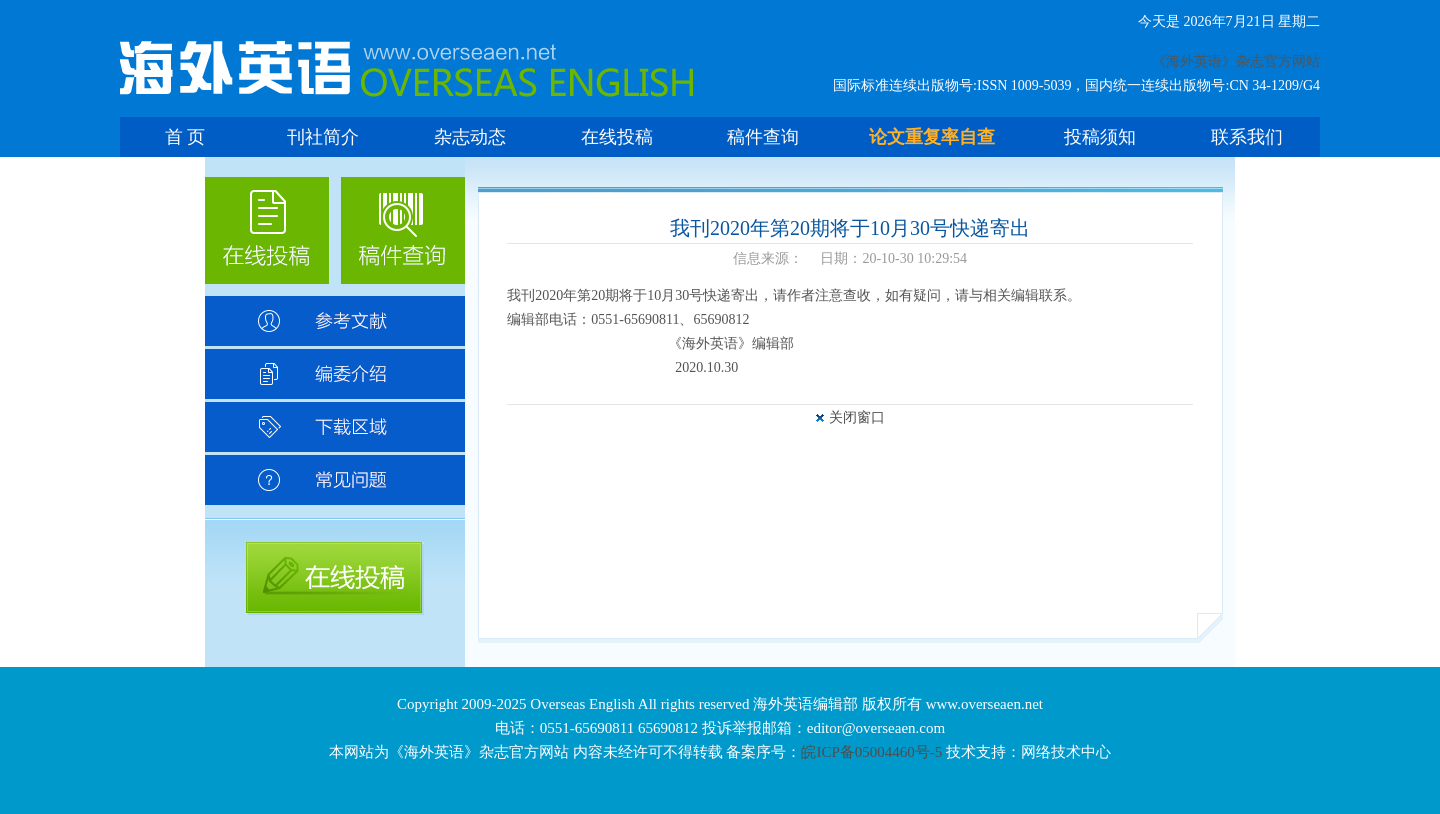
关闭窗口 (857, 417)
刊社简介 (323, 137)
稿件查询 (763, 137)
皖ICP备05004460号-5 (871, 752)
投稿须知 (1100, 137)
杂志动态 (470, 137)
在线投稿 (617, 137)
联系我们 (1247, 137)
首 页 (185, 137)
